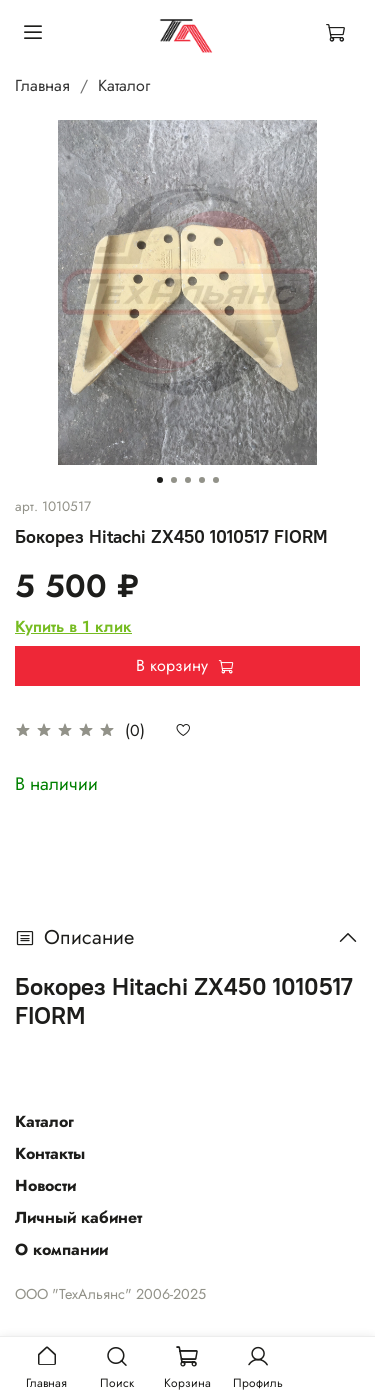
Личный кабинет (78, 1217)
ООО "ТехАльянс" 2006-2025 (110, 1294)
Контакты (50, 1153)
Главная (42, 85)
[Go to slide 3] (188, 480)
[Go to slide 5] (216, 480)
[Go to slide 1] (160, 480)
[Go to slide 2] (174, 480)
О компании (61, 1249)
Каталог (124, 85)
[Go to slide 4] (202, 480)
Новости (45, 1185)
